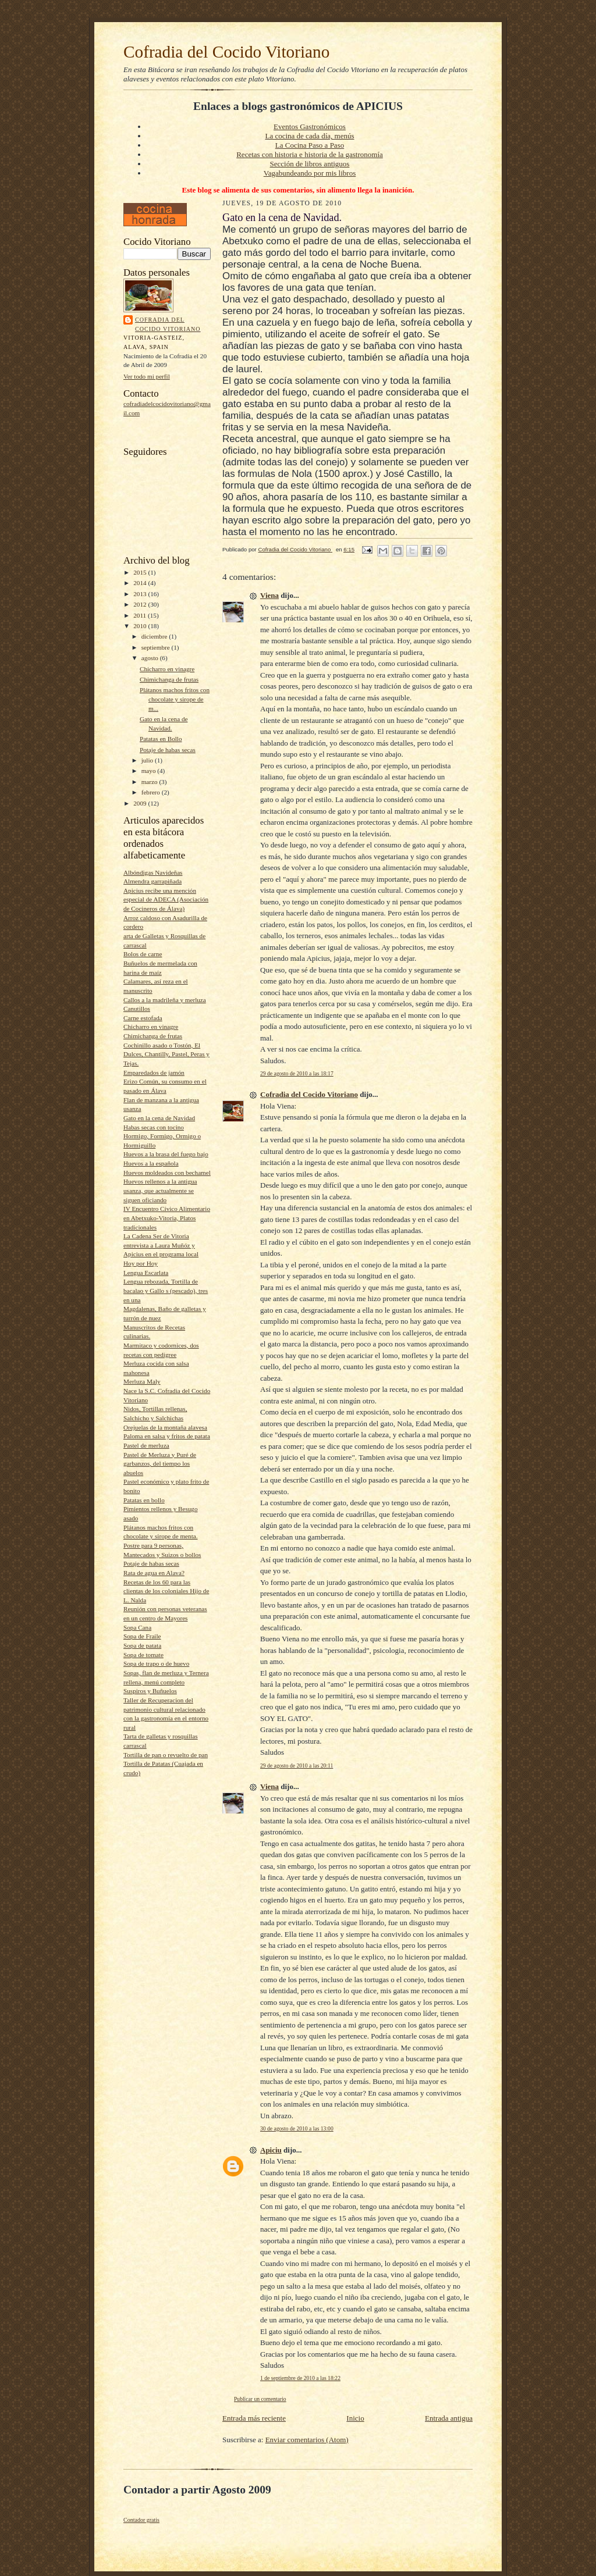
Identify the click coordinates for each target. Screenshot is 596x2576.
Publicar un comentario (260, 2399)
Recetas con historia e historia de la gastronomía (309, 154)
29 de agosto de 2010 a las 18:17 (297, 1073)
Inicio (355, 2418)
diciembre (155, 636)
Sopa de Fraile (142, 1636)
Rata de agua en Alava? (154, 1572)
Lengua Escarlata (145, 1272)
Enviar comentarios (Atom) (307, 2439)
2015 (140, 572)
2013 (140, 593)
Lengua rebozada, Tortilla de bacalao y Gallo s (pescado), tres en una (165, 1290)
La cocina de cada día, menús (309, 135)
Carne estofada (142, 1017)
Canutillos (136, 1008)
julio (148, 760)
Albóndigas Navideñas (152, 872)
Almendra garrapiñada (152, 881)
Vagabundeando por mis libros (310, 173)
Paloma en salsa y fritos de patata (166, 1436)
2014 (140, 582)
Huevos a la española (151, 1163)
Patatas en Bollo (161, 738)
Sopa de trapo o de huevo (156, 1663)
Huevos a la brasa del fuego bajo (165, 1153)
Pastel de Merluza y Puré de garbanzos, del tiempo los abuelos (159, 1463)
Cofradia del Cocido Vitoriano (226, 51)
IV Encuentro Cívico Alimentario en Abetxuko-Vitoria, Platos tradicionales (166, 1217)
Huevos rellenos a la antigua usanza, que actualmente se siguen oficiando (160, 1190)
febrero (151, 792)
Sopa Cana (137, 1627)
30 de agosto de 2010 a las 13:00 (297, 2128)
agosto (150, 657)
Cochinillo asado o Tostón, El (161, 1045)
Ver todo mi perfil (146, 376)
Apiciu (271, 2150)
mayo (149, 770)
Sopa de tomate (143, 1654)
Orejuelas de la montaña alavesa (165, 1427)
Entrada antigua (449, 2418)
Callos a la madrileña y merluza (164, 999)
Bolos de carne (142, 953)
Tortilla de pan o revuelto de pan (165, 1754)
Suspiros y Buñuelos (150, 1690)
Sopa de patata (142, 1645)
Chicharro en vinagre (167, 668)
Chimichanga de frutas (169, 679)
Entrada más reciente (254, 2418)
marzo (150, 781)
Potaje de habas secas (168, 749)
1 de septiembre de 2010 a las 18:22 (300, 2378)
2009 (140, 803)
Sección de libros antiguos (310, 163)
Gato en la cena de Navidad (159, 1117)
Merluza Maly (142, 1381)
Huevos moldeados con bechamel (167, 1172)
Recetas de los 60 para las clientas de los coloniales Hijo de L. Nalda (166, 1591)
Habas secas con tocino (153, 1127)
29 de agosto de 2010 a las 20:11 (296, 1765)
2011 (140, 615)
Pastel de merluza (146, 1445)
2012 (140, 604)
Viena (269, 595)
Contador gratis (141, 2520)
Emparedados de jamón (154, 1072)
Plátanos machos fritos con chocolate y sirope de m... (175, 698)
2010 (140, 625)
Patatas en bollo (144, 1500)
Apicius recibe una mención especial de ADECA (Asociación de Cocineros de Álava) (165, 899)
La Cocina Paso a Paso (309, 145)
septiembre (156, 647)
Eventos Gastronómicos (310, 126)
